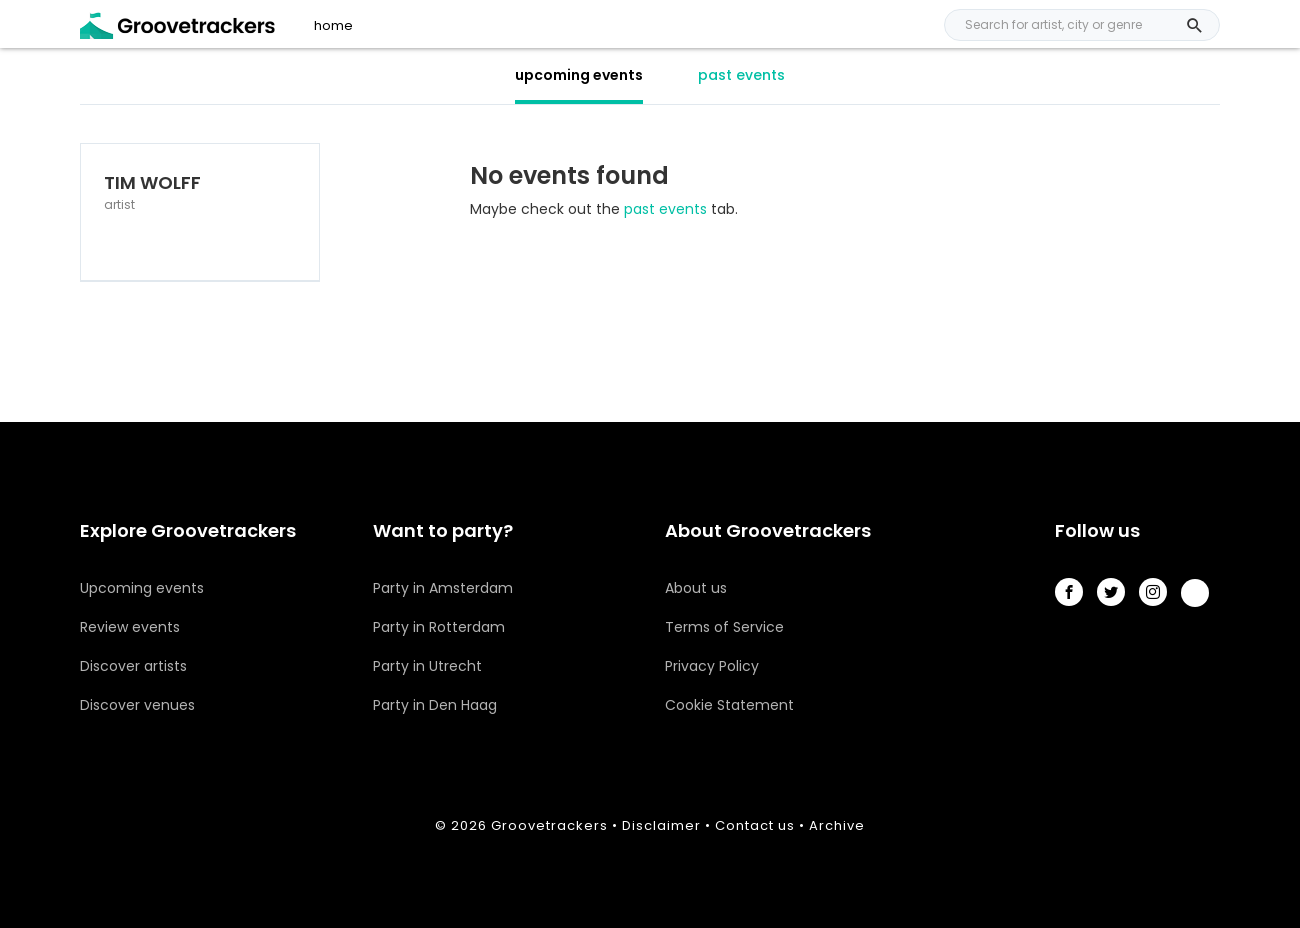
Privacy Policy (712, 666)
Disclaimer (661, 825)
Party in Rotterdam (439, 627)
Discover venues (137, 705)
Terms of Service (724, 627)
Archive (837, 825)
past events (741, 75)
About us (696, 588)
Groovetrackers (549, 825)
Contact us (755, 825)
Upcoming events (142, 588)
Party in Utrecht (427, 666)
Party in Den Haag (435, 705)
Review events (130, 627)
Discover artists (133, 666)
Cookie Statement (729, 705)
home (333, 26)
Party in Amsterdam (443, 588)
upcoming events (579, 75)
